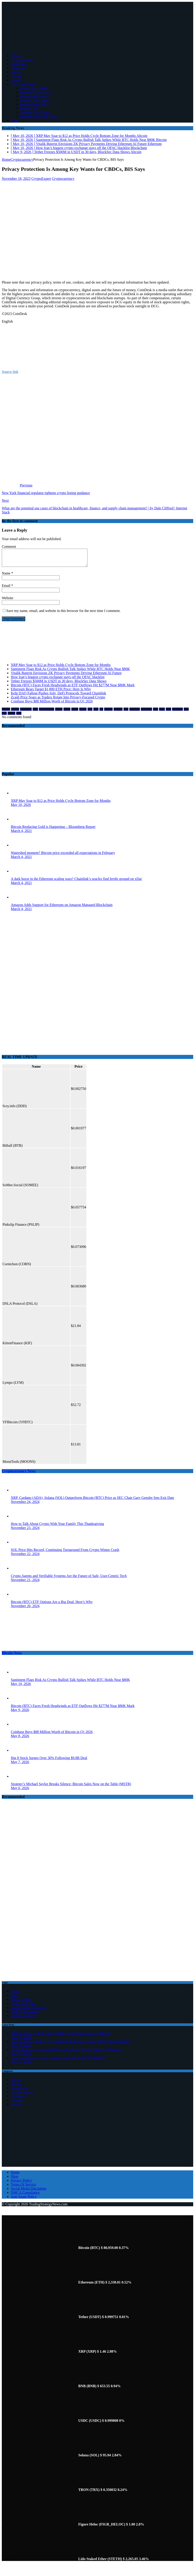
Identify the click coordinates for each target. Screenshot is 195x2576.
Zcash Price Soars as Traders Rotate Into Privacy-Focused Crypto (58, 700)
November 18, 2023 (16, 178)
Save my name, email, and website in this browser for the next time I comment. (63, 614)
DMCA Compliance (25, 2015)
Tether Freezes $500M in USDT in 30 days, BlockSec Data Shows (59, 684)
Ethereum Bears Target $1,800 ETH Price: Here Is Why (51, 692)
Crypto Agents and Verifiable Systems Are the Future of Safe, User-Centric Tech (69, 1579)
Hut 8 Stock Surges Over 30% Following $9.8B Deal (49, 1761)
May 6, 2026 (20, 1791)
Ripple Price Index (33, 96)
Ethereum (18, 68)
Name (6, 577)
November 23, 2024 (25, 1531)
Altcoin (16, 72)
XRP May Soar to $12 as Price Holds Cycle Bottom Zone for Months (61, 668)
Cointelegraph (46, 712)
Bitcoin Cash (29, 108)
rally (186, 712)
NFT (155, 712)
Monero (16, 80)
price (168, 712)
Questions (177, 712)
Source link (10, 372)
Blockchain (19, 64)
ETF (89, 712)
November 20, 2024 (25, 1609)
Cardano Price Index (34, 112)
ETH (96, 712)
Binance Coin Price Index (38, 116)
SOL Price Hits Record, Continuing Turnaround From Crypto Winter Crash (65, 1553)
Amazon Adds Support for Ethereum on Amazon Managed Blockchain (61, 908)
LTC (125, 712)
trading (11, 716)
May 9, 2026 (20, 1713)
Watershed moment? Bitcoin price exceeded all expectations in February (63, 856)
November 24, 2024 (25, 1505)
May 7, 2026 (20, 1765)
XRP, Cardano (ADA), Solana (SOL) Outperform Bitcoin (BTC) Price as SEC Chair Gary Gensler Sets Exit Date (92, 1501)
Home (15, 1995)
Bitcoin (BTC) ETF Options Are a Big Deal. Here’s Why (52, 1605)
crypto (66, 712)
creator (59, 712)
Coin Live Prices (23, 84)
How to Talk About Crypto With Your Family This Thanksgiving (57, 1527)
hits (101, 712)
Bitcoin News (12, 1656)
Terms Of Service (23, 2007)
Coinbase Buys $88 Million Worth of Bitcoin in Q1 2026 (52, 704)
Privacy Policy (21, 2003)
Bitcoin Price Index (34, 88)
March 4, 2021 (21, 834)
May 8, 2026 (20, 1739)
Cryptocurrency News (19, 1474)
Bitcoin (16, 56)
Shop (14, 120)
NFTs (162, 712)
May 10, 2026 (21, 808)
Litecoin (118, 712)
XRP (18, 716)
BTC (35, 712)
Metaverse (146, 712)
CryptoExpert (41, 178)
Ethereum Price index (35, 92)
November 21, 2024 (25, 1583)
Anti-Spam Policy (24, 2019)
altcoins (6, 712)
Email (6, 589)
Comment (9, 546)
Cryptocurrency (22, 60)
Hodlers (108, 712)
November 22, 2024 (25, 1557)
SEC (4, 716)
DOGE (83, 712)
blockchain (26, 712)
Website (7, 601)
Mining (16, 76)
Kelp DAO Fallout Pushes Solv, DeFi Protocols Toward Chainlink (58, 696)
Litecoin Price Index (34, 100)
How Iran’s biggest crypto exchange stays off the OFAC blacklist (58, 680)
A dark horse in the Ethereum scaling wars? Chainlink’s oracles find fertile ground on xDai (76, 882)
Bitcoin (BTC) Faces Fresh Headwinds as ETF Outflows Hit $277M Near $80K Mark (72, 688)
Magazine (134, 712)
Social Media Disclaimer (29, 2011)
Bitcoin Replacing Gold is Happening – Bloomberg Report (53, 830)
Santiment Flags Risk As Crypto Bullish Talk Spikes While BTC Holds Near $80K (70, 672)
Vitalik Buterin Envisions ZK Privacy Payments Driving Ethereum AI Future (66, 676)
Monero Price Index (34, 104)
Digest (74, 712)
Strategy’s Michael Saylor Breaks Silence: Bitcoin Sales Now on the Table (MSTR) (71, 1787)
